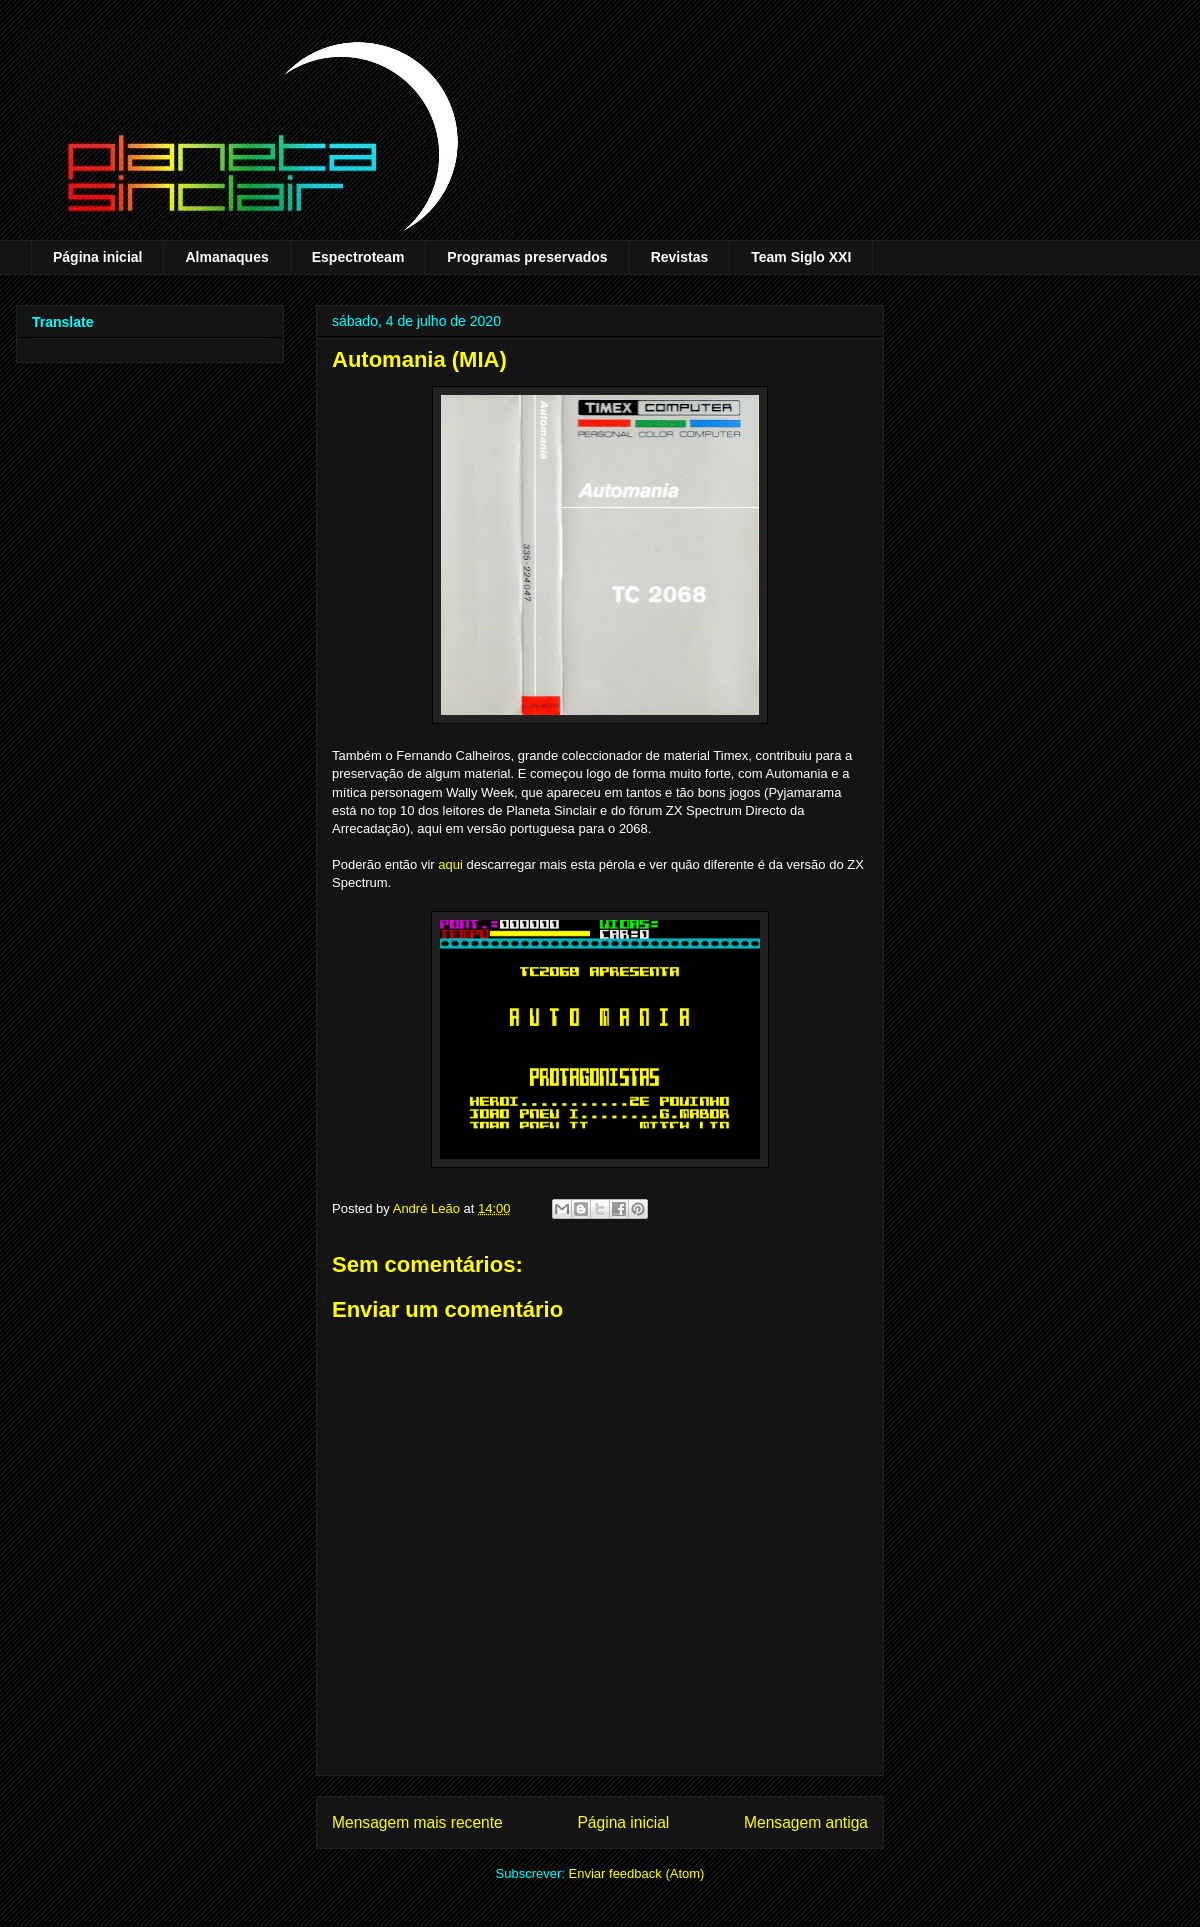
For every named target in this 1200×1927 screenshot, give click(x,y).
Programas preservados (527, 257)
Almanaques (226, 257)
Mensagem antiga (806, 1822)
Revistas (680, 257)
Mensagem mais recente (417, 1822)
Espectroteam (358, 257)
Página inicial (97, 257)
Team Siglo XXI (801, 257)
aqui (450, 864)
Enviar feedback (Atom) (637, 1873)
